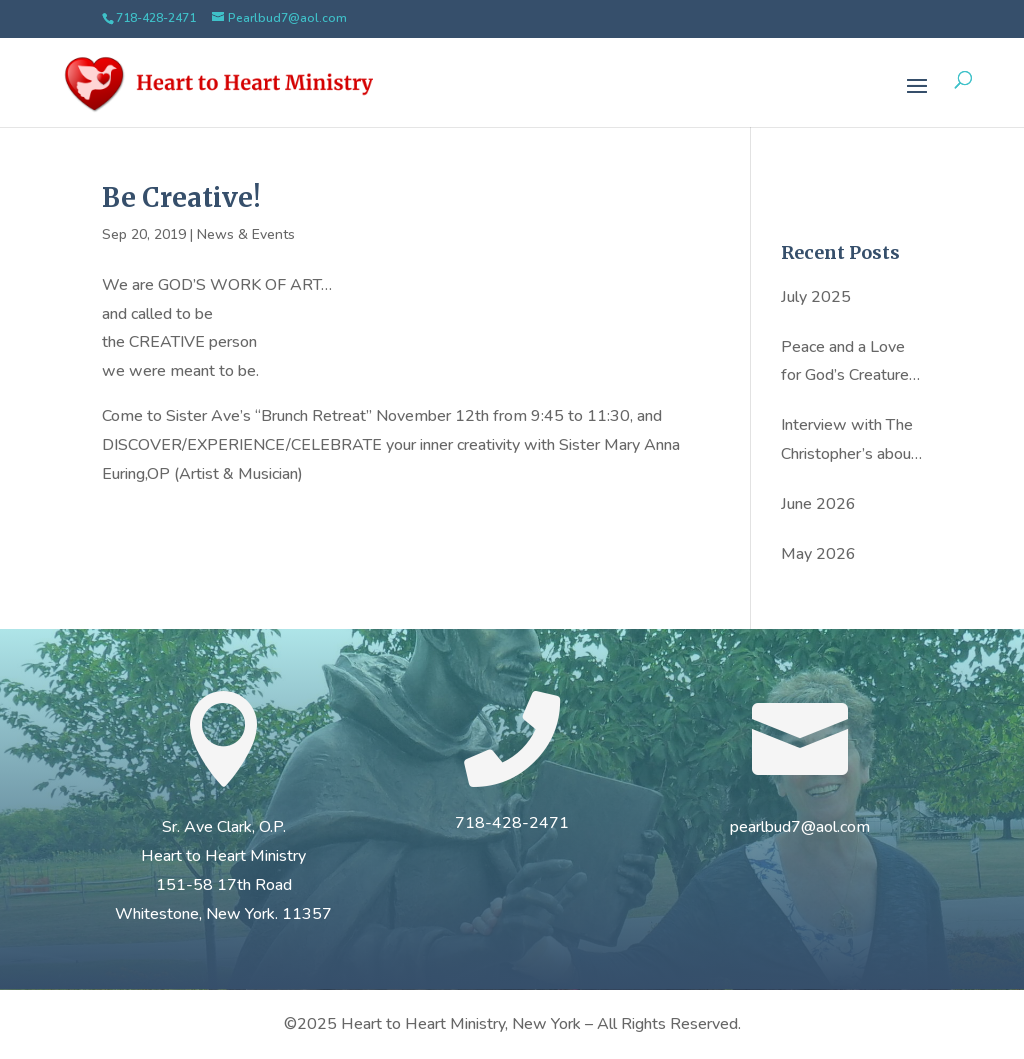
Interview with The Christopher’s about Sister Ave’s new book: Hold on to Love (849, 441)
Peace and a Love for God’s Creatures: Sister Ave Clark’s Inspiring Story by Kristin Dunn (850, 363)
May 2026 (818, 554)
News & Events (246, 234)
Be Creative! (181, 197)
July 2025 (816, 297)
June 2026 (818, 504)
